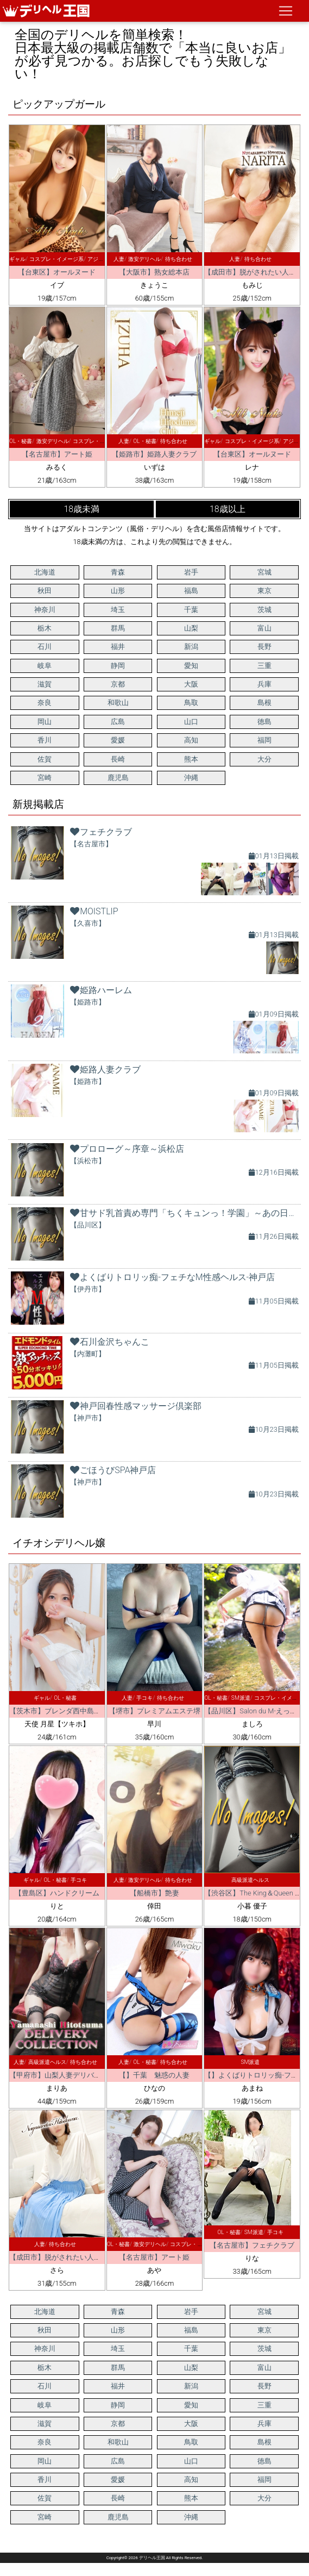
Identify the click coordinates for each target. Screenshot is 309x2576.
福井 (118, 647)
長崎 (118, 759)
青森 (118, 572)
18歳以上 (227, 509)
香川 (44, 740)
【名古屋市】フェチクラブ (252, 2245)
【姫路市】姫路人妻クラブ (154, 454)
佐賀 (44, 759)
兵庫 (264, 684)
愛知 (191, 666)
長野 (264, 647)
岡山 (44, 722)
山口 (191, 722)
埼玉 (118, 610)
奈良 (44, 702)
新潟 (191, 647)
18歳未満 (81, 509)
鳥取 (191, 702)
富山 (264, 628)
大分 (264, 759)
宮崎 (44, 778)
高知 (191, 740)
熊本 (191, 759)
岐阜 (44, 666)
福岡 (264, 740)
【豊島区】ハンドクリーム (57, 1893)
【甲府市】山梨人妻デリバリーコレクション (79, 2075)
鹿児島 (118, 778)
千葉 (191, 610)
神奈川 (44, 610)
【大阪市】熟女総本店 (154, 272)
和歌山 (118, 702)
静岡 (118, 666)
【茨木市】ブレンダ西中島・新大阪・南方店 (79, 1711)
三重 (264, 666)
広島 (118, 722)
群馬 (118, 628)
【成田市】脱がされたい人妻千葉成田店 (72, 2257)
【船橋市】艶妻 (154, 1893)
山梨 (191, 628)
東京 (264, 591)
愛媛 (118, 740)
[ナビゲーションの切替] (285, 11)
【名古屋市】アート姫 (57, 454)
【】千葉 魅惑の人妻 (154, 2075)
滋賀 (44, 684)
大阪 (191, 684)
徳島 (264, 722)
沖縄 (191, 778)
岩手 (191, 572)
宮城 (264, 572)
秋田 (44, 591)
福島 (191, 591)
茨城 (264, 610)
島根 (264, 702)
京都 (118, 684)
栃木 (44, 628)
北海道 (44, 572)
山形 (118, 591)
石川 (44, 647)
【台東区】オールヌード (57, 272)
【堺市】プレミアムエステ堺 (154, 1711)
